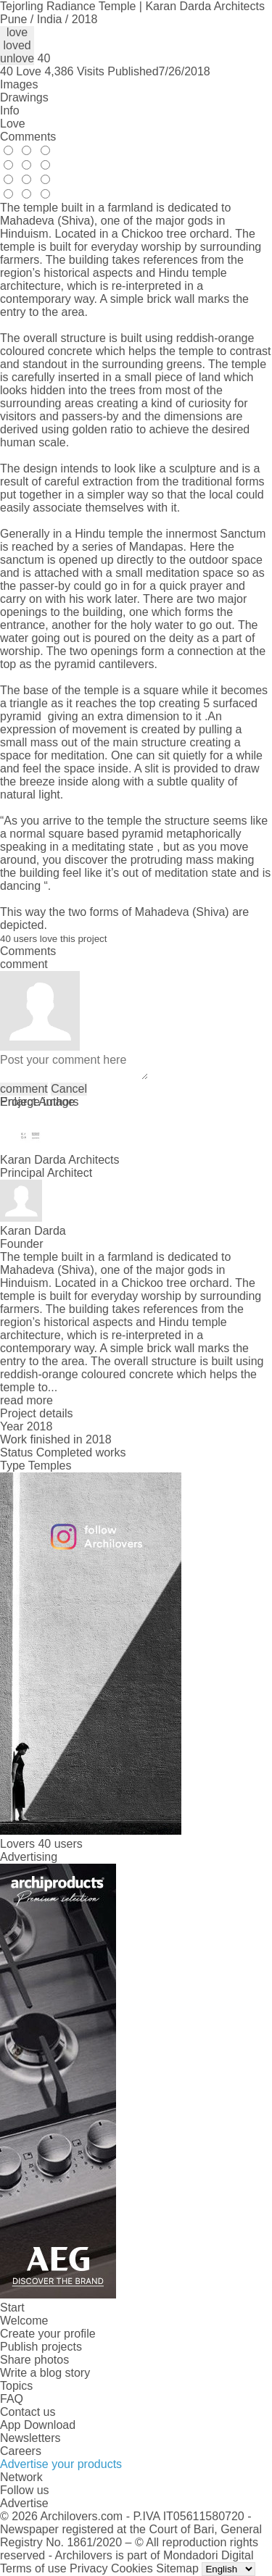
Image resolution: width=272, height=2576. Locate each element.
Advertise (24, 2503)
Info (10, 110)
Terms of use (33, 2568)
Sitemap (177, 2568)
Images (19, 84)
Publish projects (41, 2347)
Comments (28, 136)
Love (12, 123)
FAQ (11, 2399)
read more (26, 1400)
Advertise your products (61, 2464)
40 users (60, 1844)
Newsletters (30, 2438)
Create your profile (48, 2333)
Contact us (27, 2412)
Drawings (24, 97)
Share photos (34, 2360)
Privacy (88, 2568)
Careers (20, 2451)
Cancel (69, 1089)
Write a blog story (45, 2373)
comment (24, 1089)
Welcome (24, 2320)
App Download (37, 2425)
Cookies (132, 2568)
